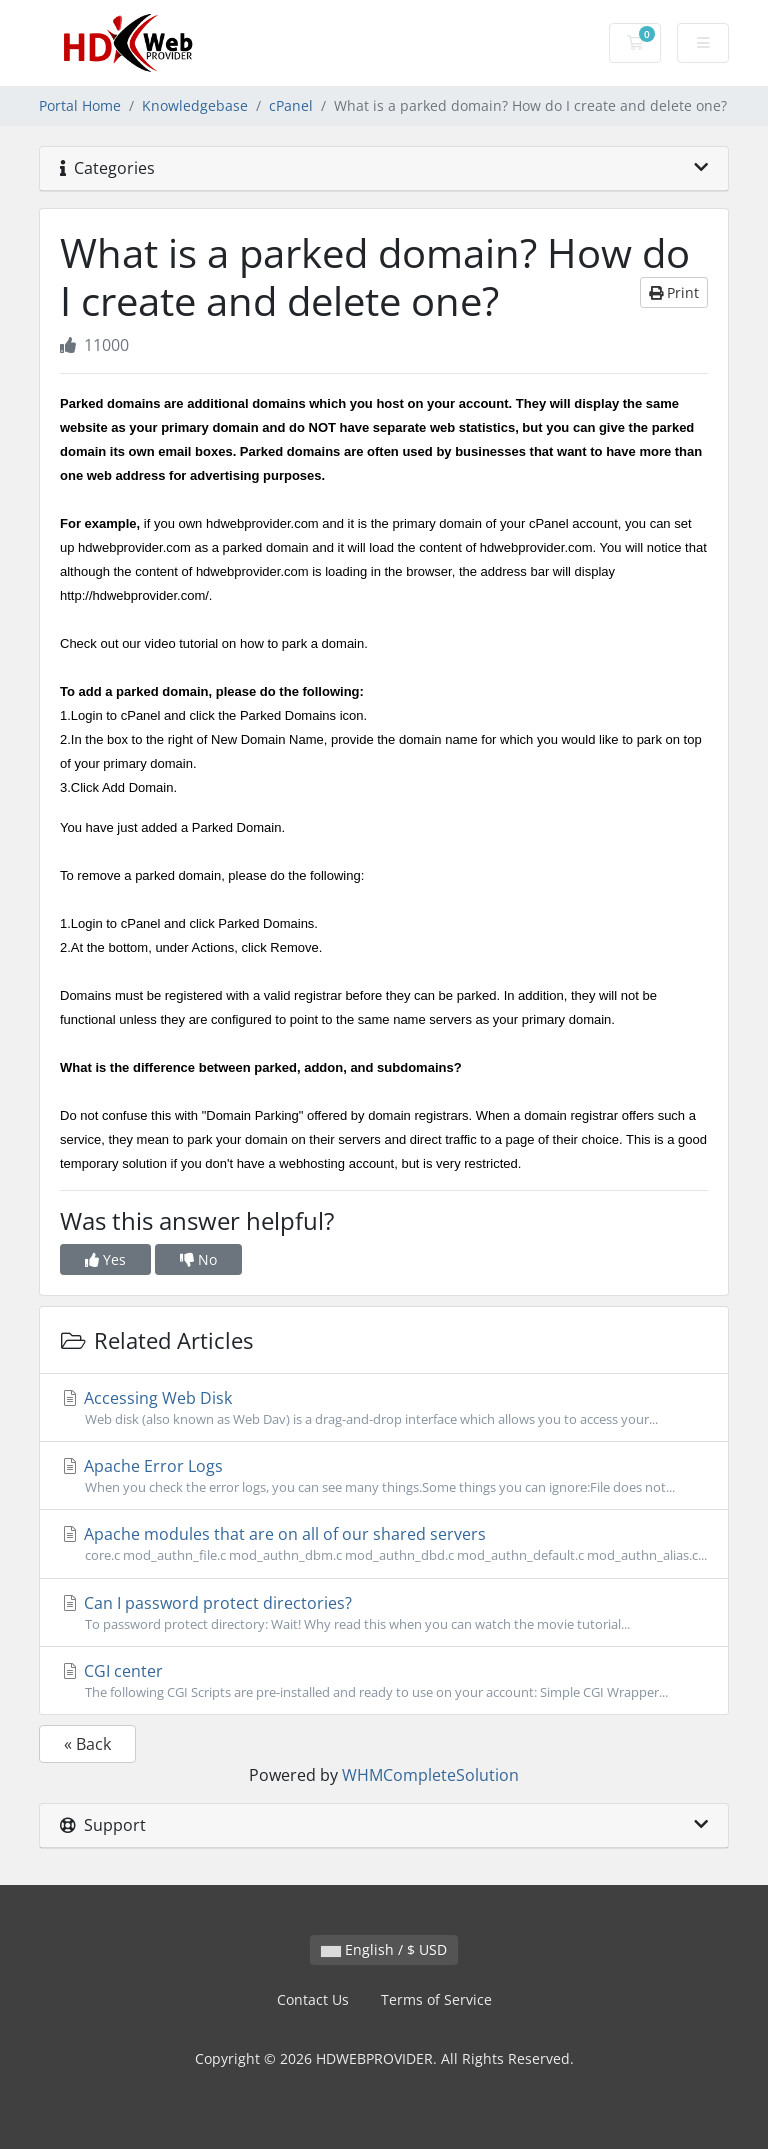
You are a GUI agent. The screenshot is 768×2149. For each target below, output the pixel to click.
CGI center (384, 1681)
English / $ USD (384, 1949)
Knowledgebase (195, 105)
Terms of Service (436, 1999)
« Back (87, 1744)
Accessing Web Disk (384, 1408)
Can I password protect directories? (384, 1613)
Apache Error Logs (384, 1476)
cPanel (291, 105)
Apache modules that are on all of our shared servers (384, 1544)
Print (674, 292)
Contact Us (313, 1999)
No (198, 1259)
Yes (105, 1259)
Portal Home (80, 105)
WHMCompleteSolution (430, 1775)
